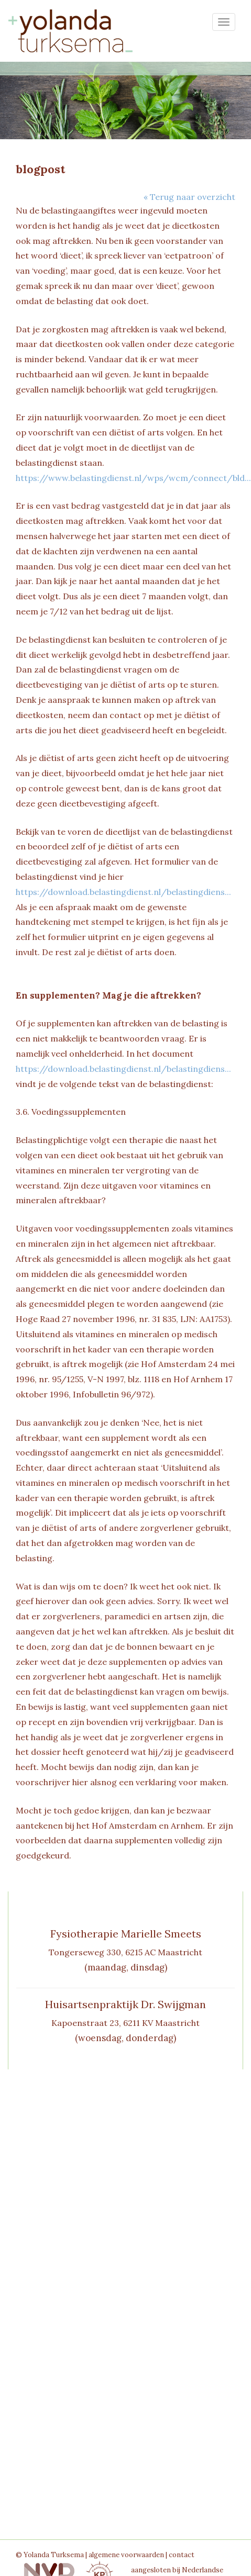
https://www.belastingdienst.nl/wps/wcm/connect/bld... (133, 478)
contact (181, 2554)
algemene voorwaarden (126, 2554)
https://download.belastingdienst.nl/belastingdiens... (123, 892)
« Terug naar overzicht (189, 197)
